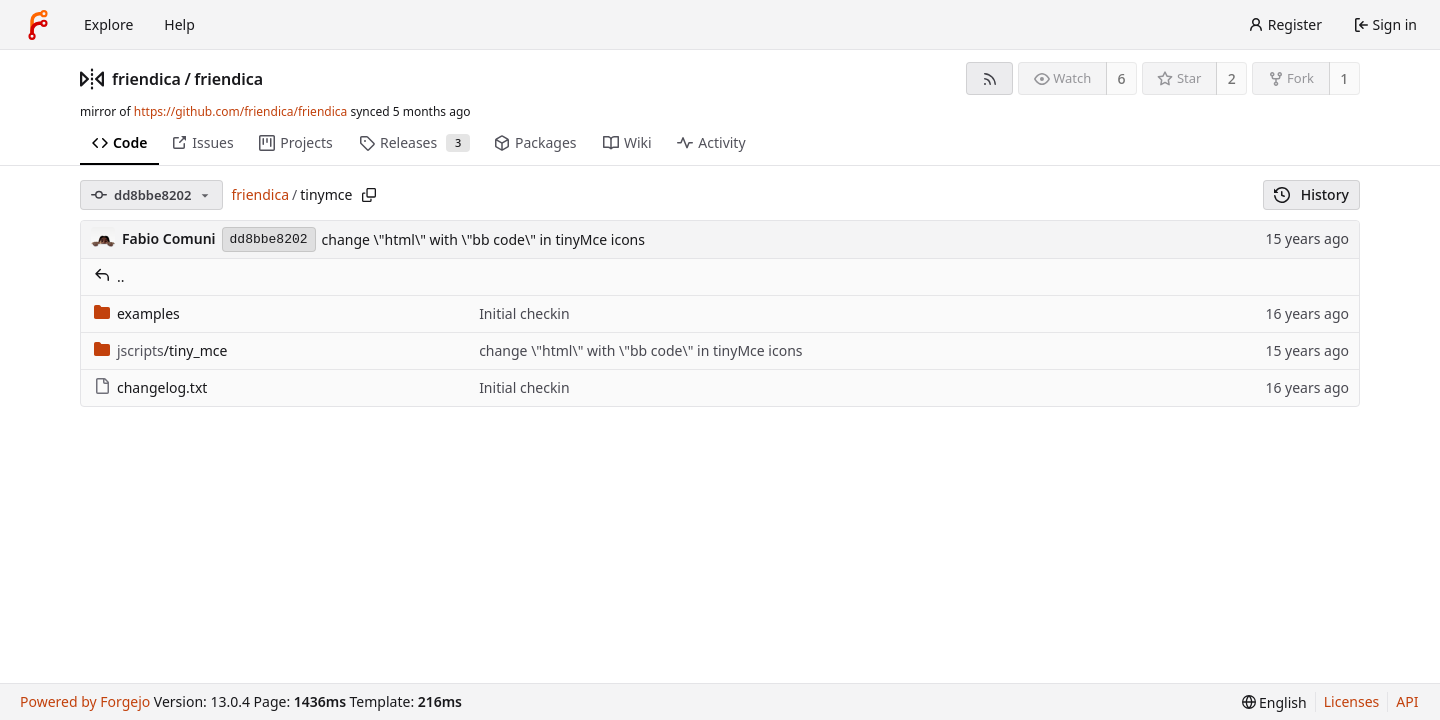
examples (137, 313)
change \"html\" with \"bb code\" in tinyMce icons (483, 239)
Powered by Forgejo (85, 701)
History (1311, 194)
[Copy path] (369, 195)
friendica (146, 79)
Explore (108, 24)
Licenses (1352, 701)
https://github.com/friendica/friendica (240, 111)
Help (179, 24)
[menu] (1274, 702)
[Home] (38, 25)
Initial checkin (524, 313)
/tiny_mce (160, 350)
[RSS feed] (989, 78)
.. (109, 276)
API (1407, 701)
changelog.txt (150, 387)
